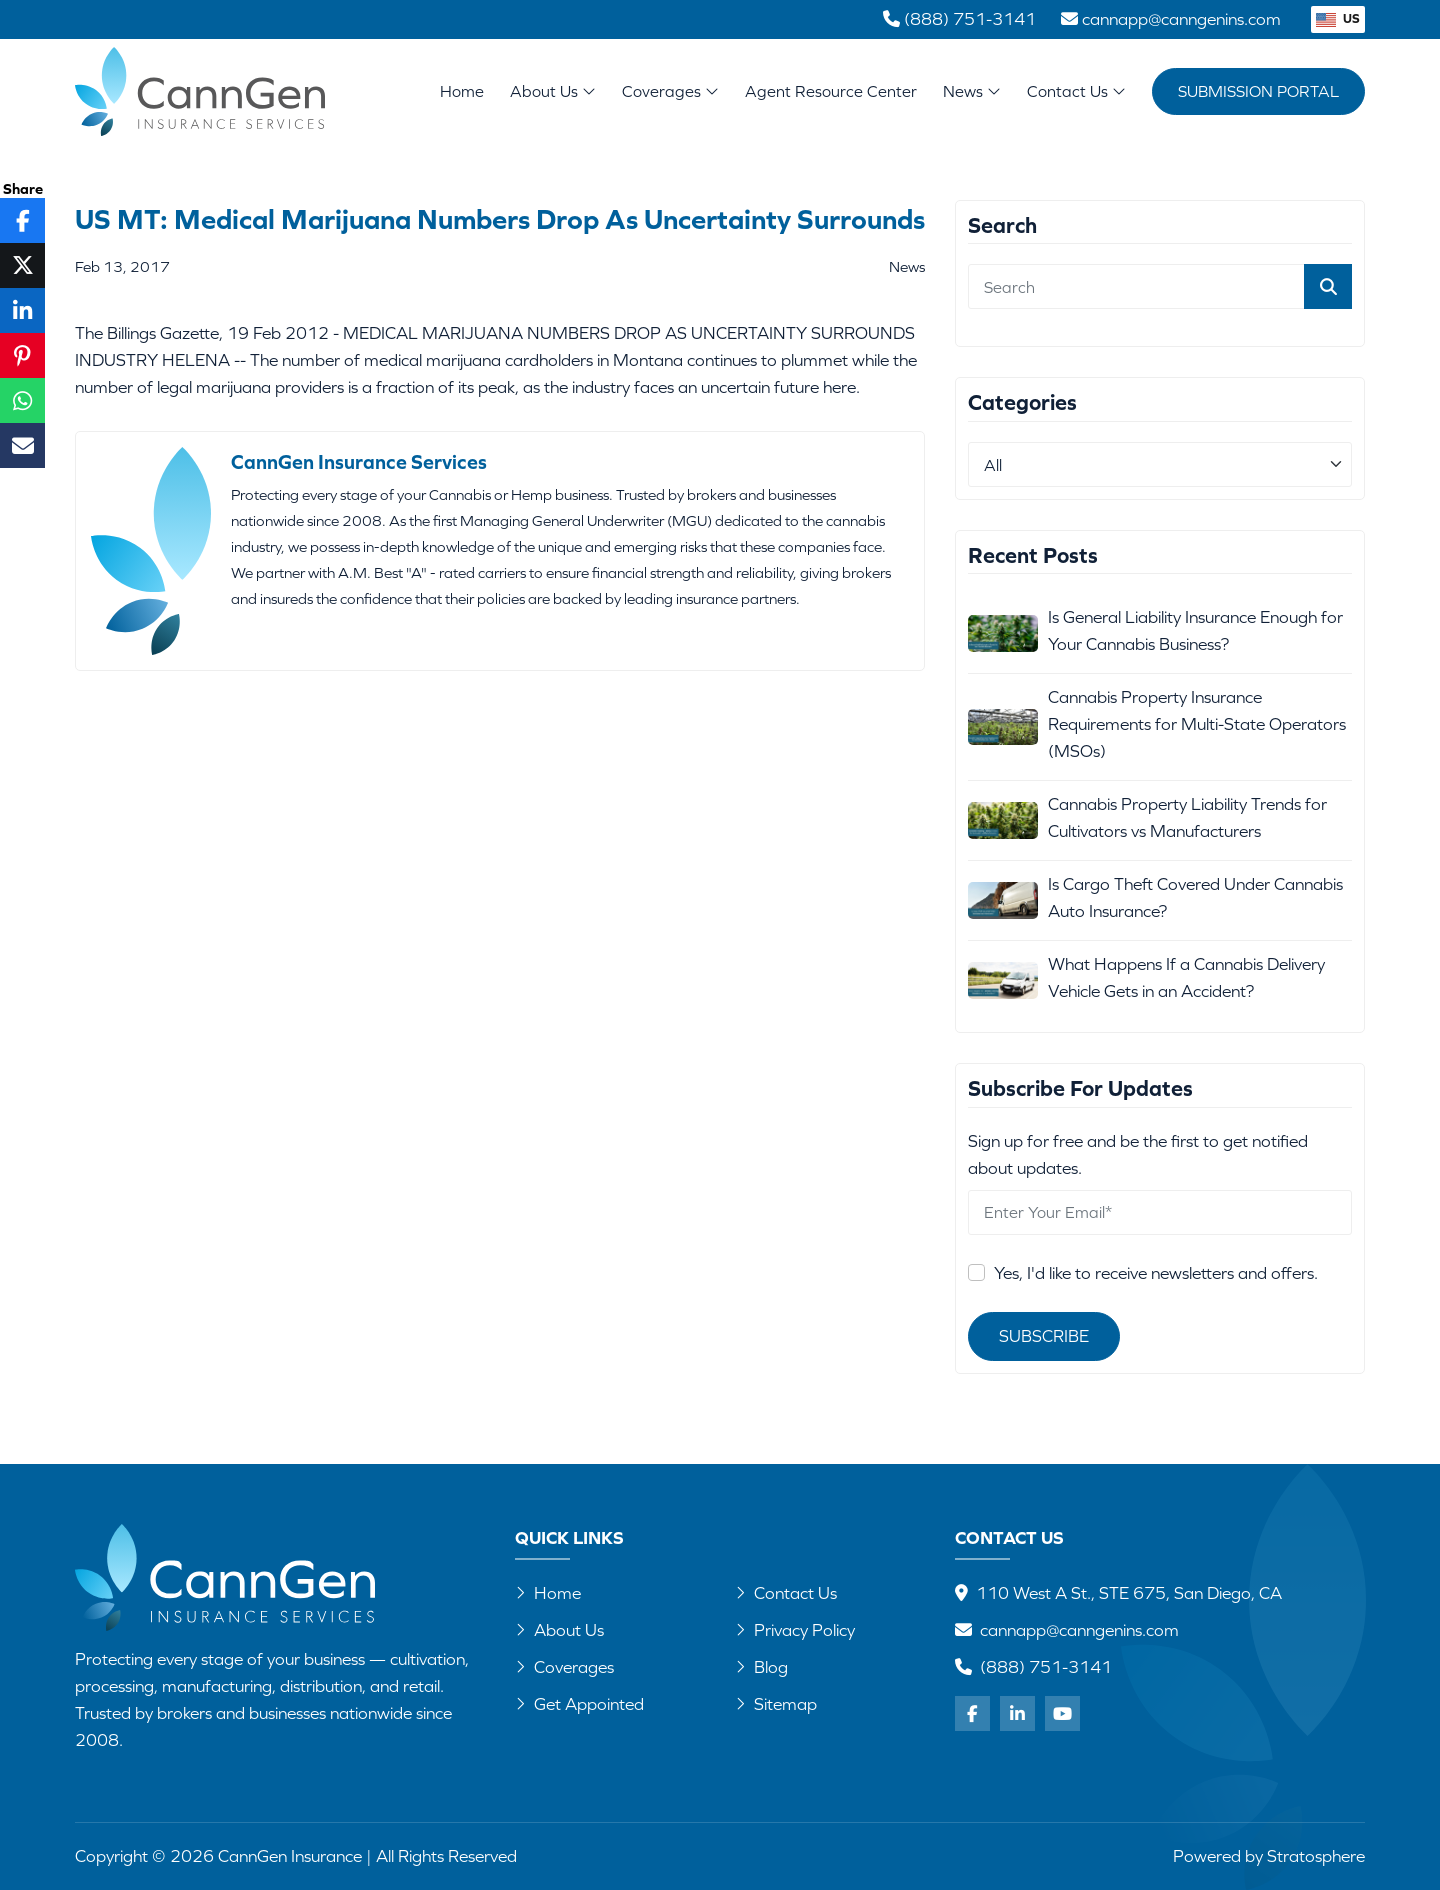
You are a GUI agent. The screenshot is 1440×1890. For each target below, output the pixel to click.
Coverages (670, 91)
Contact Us (1076, 91)
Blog (761, 1667)
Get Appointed (579, 1704)
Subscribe (1044, 1336)
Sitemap (776, 1704)
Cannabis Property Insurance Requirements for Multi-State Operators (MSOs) (1197, 724)
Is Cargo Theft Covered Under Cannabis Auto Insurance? (1195, 897)
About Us (553, 91)
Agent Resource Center (831, 91)
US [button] (1338, 18)
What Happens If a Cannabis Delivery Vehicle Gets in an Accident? (1186, 977)
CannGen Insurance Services (359, 461)
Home (462, 91)
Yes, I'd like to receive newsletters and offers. (1156, 1273)
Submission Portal (1258, 91)
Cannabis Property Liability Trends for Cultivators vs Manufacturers (1187, 817)
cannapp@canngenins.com (1079, 1630)
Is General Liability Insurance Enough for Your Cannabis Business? (1195, 630)
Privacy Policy (795, 1630)
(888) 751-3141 (1046, 1667)
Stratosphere (1316, 1856)
